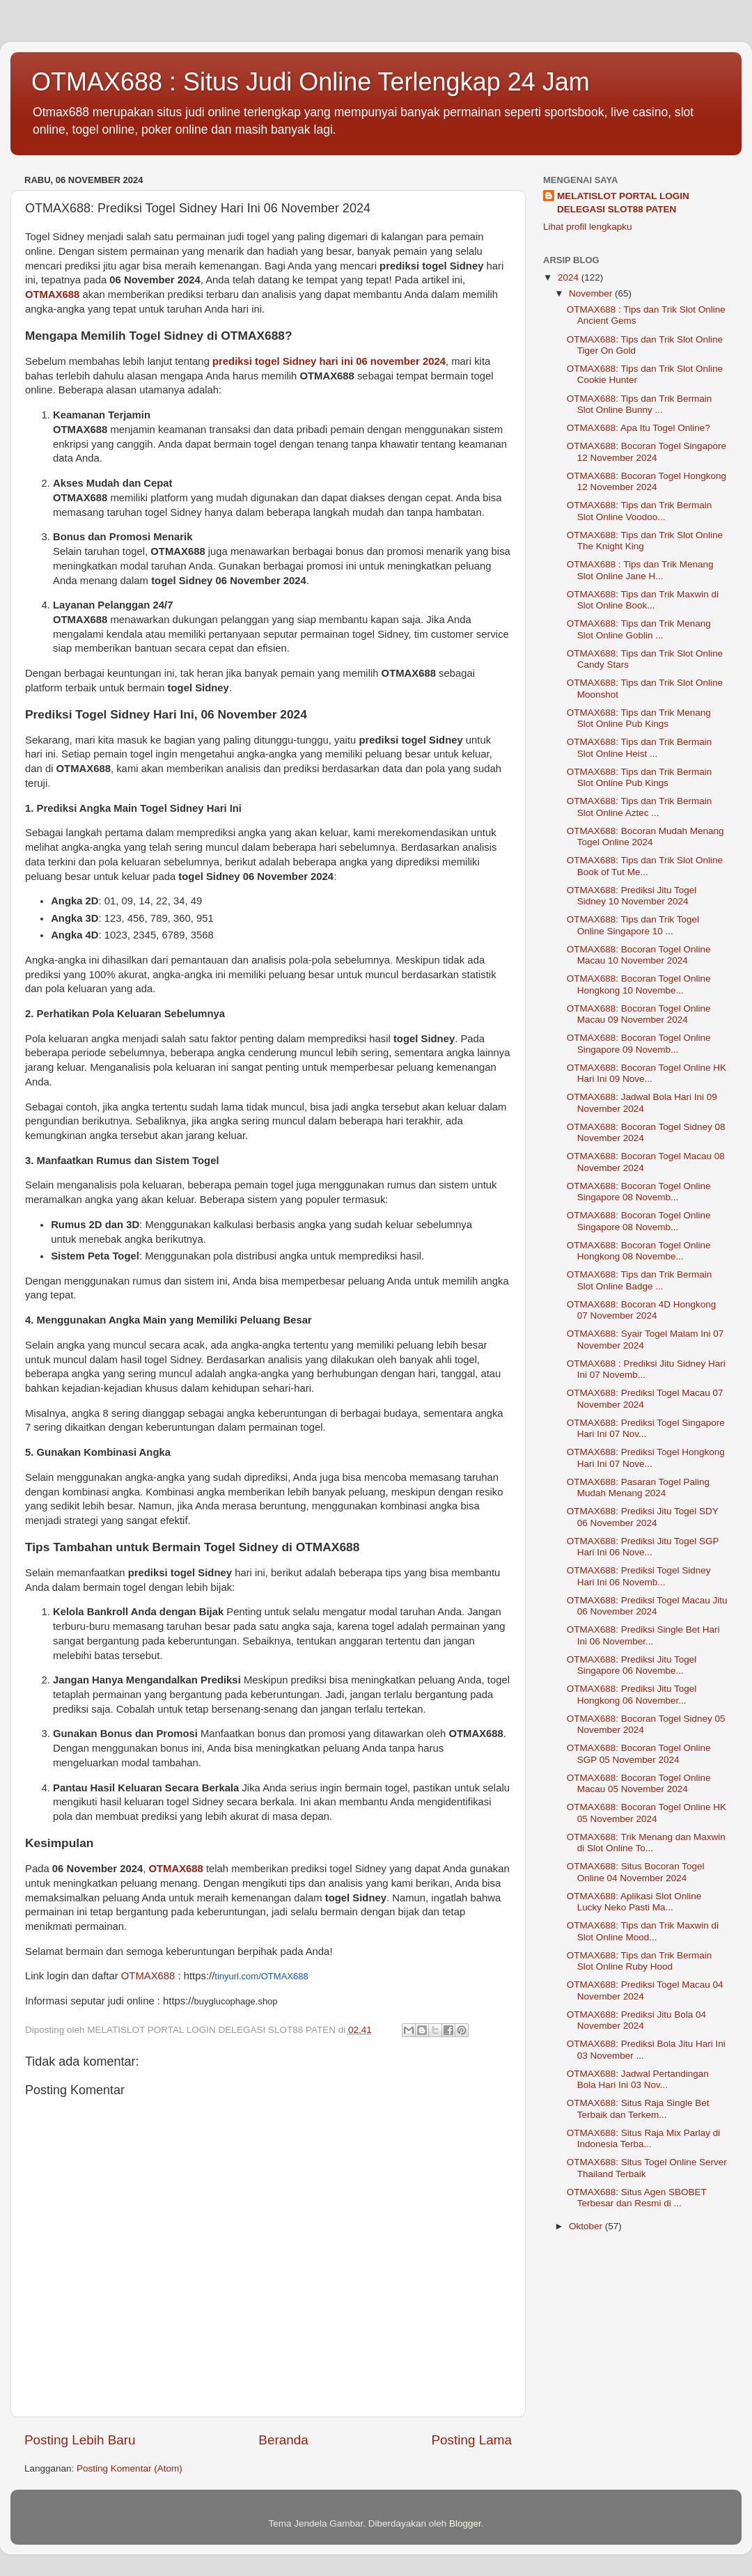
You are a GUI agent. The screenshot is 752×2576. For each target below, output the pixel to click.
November (592, 293)
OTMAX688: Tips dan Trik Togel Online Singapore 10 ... (633, 925)
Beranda (283, 2440)
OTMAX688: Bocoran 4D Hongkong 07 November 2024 (641, 1310)
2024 (569, 277)
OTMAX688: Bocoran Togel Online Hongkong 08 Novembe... (639, 1251)
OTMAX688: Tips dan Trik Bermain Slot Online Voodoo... (639, 510)
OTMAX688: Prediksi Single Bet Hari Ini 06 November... (643, 1635)
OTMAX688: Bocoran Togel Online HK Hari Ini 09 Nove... (646, 1073)
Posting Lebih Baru (80, 2440)
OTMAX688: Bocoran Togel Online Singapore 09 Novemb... (639, 1043)
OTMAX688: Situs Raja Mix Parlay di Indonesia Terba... (644, 2138)
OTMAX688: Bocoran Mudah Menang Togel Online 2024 (645, 836)
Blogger (465, 2523)
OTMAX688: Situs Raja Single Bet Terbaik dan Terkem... (638, 2108)
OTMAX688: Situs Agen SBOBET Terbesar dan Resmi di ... (637, 2197)
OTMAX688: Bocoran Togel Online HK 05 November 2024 (646, 1812)
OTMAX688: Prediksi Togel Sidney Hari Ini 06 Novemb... (639, 1576)
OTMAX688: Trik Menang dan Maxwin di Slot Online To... (646, 1842)
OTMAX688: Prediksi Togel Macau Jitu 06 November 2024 (647, 1606)
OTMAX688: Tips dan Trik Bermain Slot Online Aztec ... (639, 806)
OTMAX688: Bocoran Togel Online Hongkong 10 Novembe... (639, 984)
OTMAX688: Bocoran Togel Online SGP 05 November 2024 (639, 1753)
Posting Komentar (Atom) (129, 2468)
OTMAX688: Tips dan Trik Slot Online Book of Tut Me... (645, 866)
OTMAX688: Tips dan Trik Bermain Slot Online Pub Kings (639, 777)
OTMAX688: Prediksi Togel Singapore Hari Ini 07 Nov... (646, 1428)
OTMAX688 (52, 294)
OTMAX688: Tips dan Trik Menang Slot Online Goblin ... (639, 629)
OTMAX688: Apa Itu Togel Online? (638, 428)
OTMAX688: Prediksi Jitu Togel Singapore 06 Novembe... (632, 1665)
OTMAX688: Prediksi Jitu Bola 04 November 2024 (636, 2020)
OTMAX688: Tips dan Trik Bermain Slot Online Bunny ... (639, 404)
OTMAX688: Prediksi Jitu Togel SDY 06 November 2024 (643, 1516)
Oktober (587, 2226)
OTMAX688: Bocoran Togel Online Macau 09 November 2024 (639, 1014)
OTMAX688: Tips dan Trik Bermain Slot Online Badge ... (639, 1280)
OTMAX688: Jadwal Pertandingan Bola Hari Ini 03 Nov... (638, 2079)
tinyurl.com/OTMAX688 (261, 1976)
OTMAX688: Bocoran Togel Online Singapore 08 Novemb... (639, 1191)
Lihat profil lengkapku (587, 226)
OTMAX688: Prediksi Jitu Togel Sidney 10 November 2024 (632, 895)
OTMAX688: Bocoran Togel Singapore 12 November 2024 (646, 451)
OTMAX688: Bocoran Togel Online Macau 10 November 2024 (639, 955)
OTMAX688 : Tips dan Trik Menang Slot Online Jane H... (640, 570)
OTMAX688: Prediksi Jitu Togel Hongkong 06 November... (632, 1694)
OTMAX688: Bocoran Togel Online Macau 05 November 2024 (639, 1783)
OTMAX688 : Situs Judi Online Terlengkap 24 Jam (310, 82)
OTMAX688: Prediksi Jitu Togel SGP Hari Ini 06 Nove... (643, 1546)
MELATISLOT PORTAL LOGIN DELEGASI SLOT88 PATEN (623, 202)
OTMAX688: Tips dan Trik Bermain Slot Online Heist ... (639, 747)
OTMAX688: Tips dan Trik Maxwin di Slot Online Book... (643, 600)
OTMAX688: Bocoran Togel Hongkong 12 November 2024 (646, 481)
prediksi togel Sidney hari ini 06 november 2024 (329, 361)
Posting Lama (471, 2440)
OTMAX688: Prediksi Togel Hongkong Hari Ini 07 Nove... (646, 1457)
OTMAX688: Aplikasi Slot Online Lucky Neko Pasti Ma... (634, 1902)
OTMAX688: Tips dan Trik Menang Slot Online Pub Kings (639, 718)
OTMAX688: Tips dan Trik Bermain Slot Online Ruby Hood (639, 1961)
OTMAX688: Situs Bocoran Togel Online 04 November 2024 (636, 1872)
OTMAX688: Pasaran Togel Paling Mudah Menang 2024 (638, 1487)
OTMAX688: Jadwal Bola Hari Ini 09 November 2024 (642, 1102)
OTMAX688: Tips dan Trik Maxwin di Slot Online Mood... (643, 1931)
